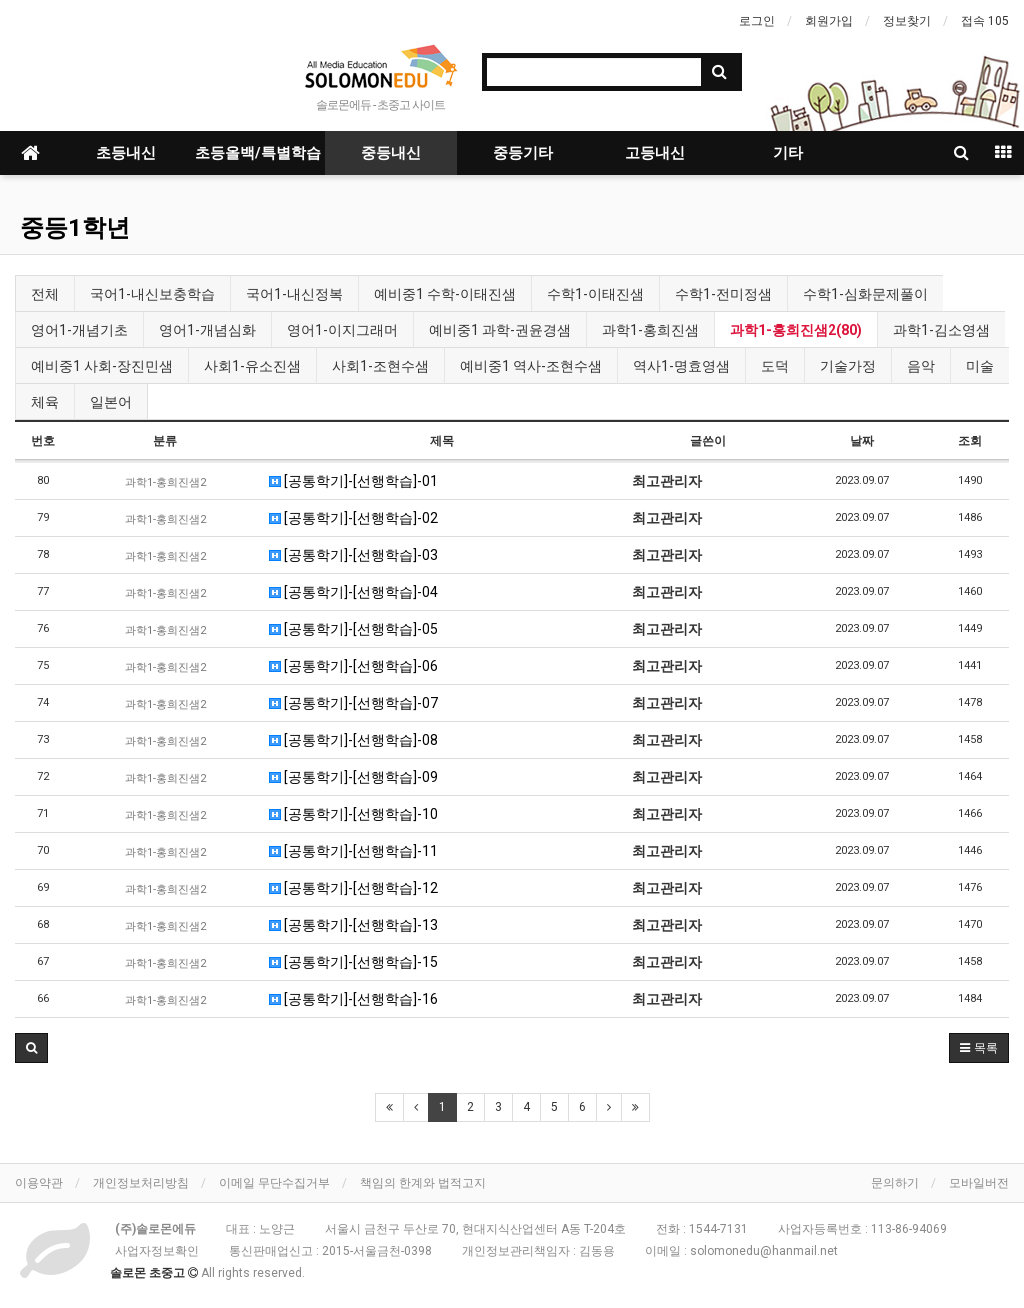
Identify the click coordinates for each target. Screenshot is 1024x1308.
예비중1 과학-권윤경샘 (500, 330)
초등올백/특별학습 (258, 153)
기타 (788, 153)
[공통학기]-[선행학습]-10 (353, 814)
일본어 (111, 402)
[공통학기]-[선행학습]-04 (353, 592)
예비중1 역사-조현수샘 (531, 366)
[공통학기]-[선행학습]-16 (353, 999)
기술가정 (848, 366)
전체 (45, 294)
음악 (921, 366)
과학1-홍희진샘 (650, 330)
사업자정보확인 (157, 1251)
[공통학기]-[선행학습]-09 (353, 777)
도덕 (775, 366)
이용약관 (39, 1183)
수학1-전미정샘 (723, 294)
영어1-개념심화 (207, 330)
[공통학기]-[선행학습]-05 (353, 629)
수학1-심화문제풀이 (865, 294)
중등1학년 (75, 228)
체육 (45, 402)
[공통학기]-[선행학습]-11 (353, 851)
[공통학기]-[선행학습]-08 (353, 740)
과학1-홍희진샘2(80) (796, 330)
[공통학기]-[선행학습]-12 (353, 888)
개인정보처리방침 (141, 1183)
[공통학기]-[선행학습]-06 (353, 666)
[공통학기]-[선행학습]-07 (353, 703)
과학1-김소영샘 (941, 330)
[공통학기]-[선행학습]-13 (353, 925)
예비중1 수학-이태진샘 (445, 294)
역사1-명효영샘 (681, 366)
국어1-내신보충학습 (152, 294)
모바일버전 (979, 1183)
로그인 (757, 21)
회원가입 (829, 21)
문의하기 (895, 1183)
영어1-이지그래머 (342, 330)
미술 (980, 366)
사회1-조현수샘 (380, 366)
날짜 (862, 441)
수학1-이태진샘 (595, 294)
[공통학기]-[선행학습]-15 (353, 962)
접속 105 (985, 21)
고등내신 (655, 153)
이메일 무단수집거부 (274, 1183)
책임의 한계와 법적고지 (423, 1183)
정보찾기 (907, 21)
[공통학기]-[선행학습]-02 (353, 518)
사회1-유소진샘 (252, 366)
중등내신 (391, 153)
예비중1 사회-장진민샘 (102, 366)
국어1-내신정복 (294, 294)
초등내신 (126, 153)
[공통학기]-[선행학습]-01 (353, 481)
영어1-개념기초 (79, 330)
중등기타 (523, 153)
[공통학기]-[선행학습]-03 (353, 555)
